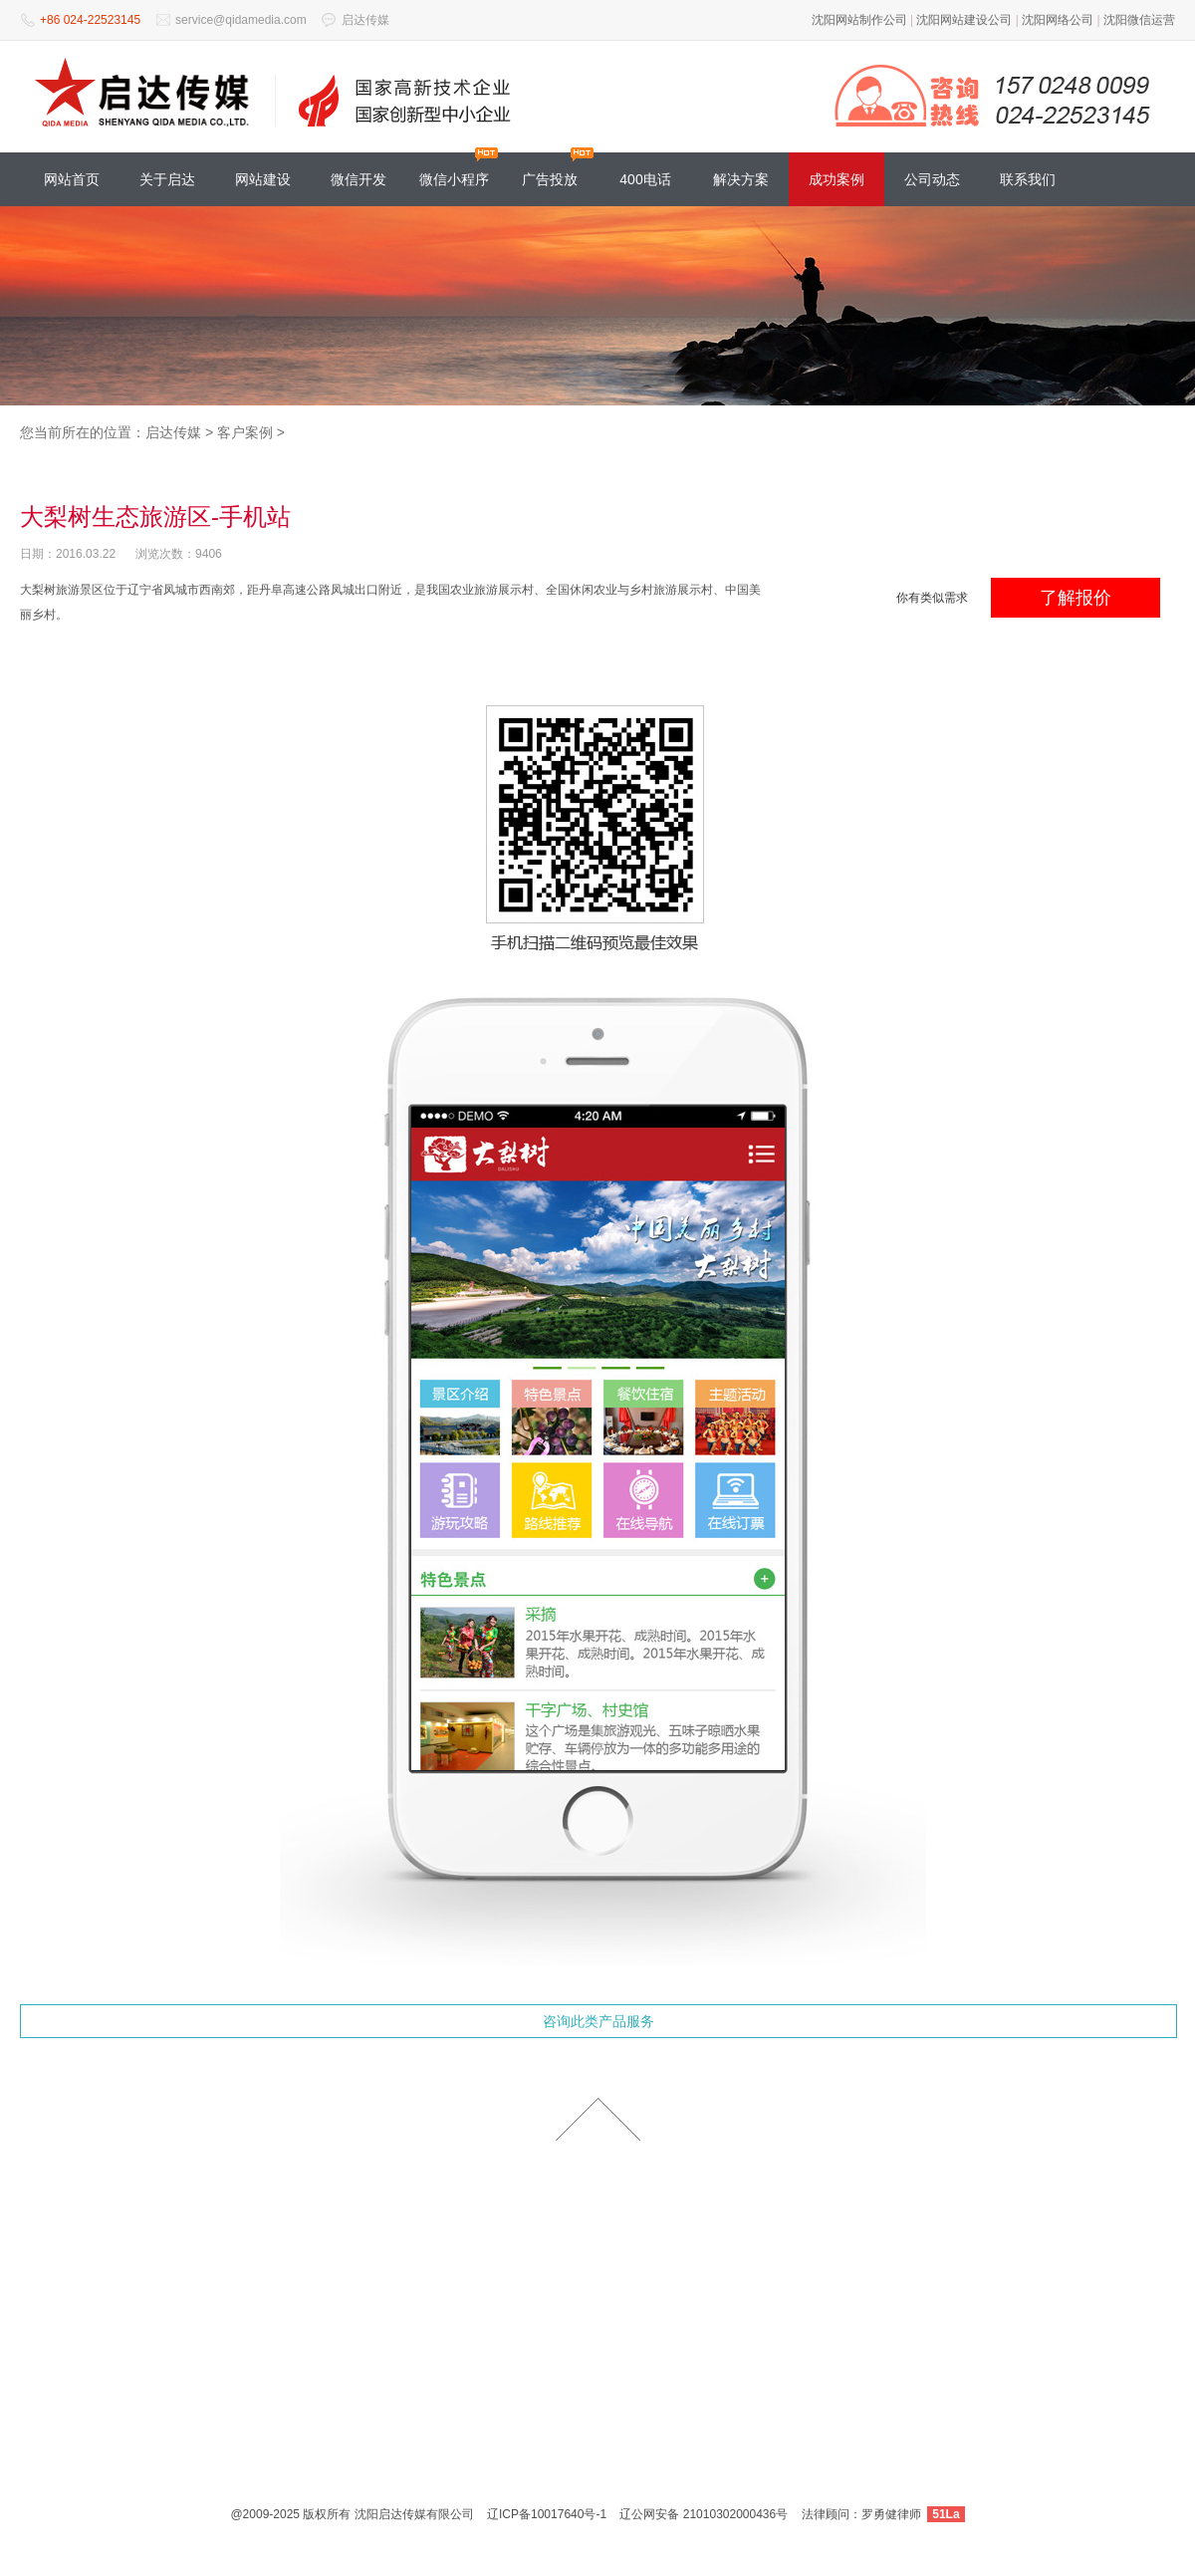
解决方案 (741, 179)
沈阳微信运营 (1139, 20)
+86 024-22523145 (90, 20)
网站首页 (72, 179)
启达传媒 (365, 20)
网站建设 (263, 179)
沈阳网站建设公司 (964, 20)
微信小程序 (454, 179)
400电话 (644, 179)
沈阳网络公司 (1057, 20)
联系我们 (1028, 179)
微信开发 (358, 179)
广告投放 (550, 179)
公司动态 (932, 179)
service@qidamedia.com (241, 20)
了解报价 (1075, 598)
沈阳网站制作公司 (859, 20)
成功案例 (836, 179)
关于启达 (167, 179)
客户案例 (245, 432)
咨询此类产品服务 (598, 2021)
